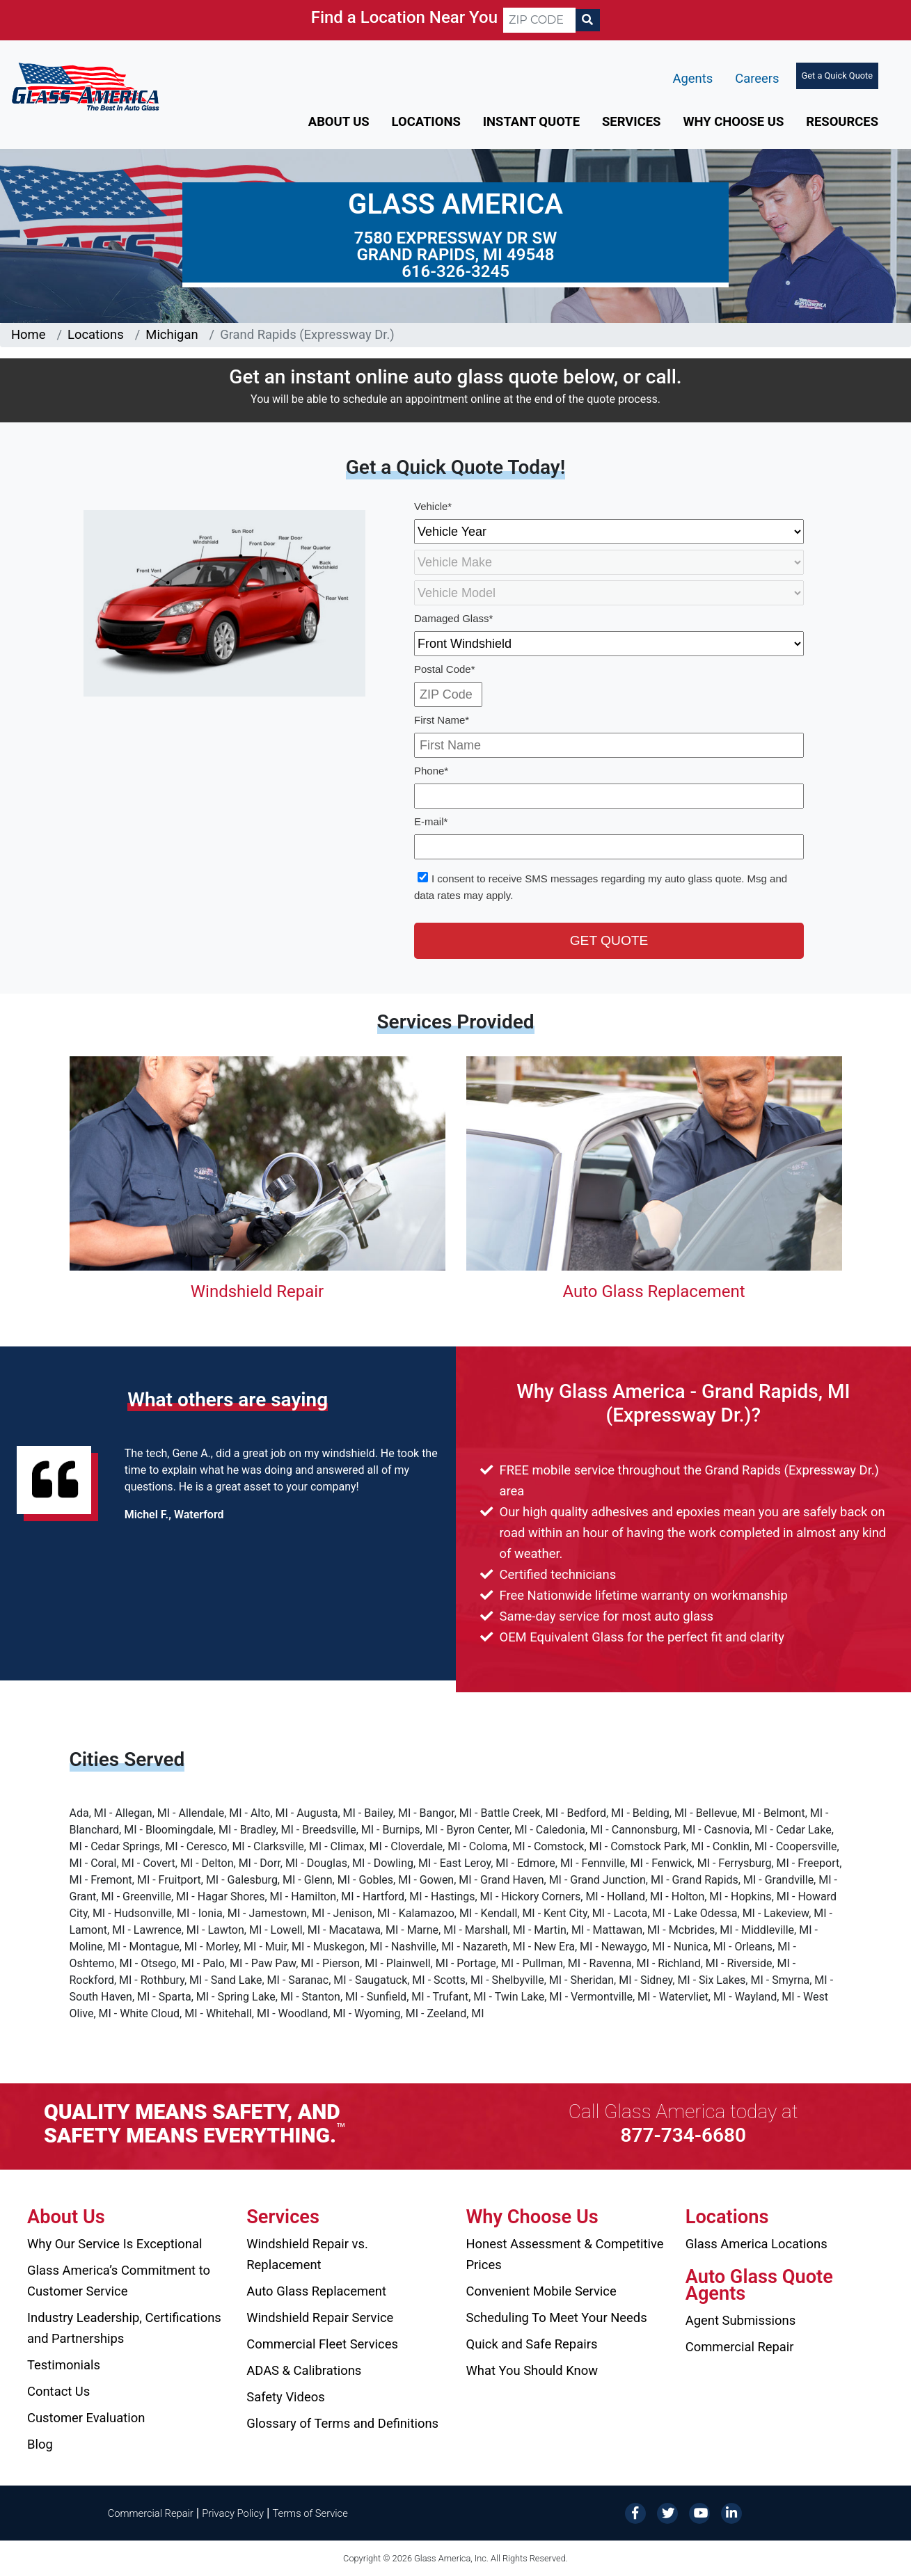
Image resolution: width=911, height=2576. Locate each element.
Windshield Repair (257, 1291)
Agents (693, 78)
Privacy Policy (233, 2513)
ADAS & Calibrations (303, 2370)
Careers (757, 78)
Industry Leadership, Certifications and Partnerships (124, 2328)
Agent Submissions (740, 2320)
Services (631, 121)
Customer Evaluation (86, 2417)
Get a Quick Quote (837, 75)
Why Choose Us (733, 121)
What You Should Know (532, 2370)
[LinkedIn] (731, 2512)
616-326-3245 (455, 271)
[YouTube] (699, 2512)
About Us (339, 121)
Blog (40, 2444)
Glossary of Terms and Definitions (342, 2423)
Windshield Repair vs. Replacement (307, 2254)
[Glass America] (85, 86)
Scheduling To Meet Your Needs (556, 2317)
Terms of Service (309, 2513)
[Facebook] (635, 2512)
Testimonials (63, 2365)
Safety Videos (285, 2397)
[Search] (587, 20)
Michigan (171, 334)
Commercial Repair (740, 2346)
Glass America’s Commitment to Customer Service (118, 2280)
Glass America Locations (756, 2243)
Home (28, 334)
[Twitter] (667, 2512)
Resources (842, 121)
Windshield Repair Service (319, 2317)
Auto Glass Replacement (653, 1291)
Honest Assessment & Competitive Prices (565, 2254)
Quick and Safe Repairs (532, 2344)
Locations (426, 121)
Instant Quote (531, 121)
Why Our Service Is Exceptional (114, 2243)
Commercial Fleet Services (322, 2344)
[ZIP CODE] (539, 20)
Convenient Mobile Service (541, 2291)
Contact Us (58, 2391)
